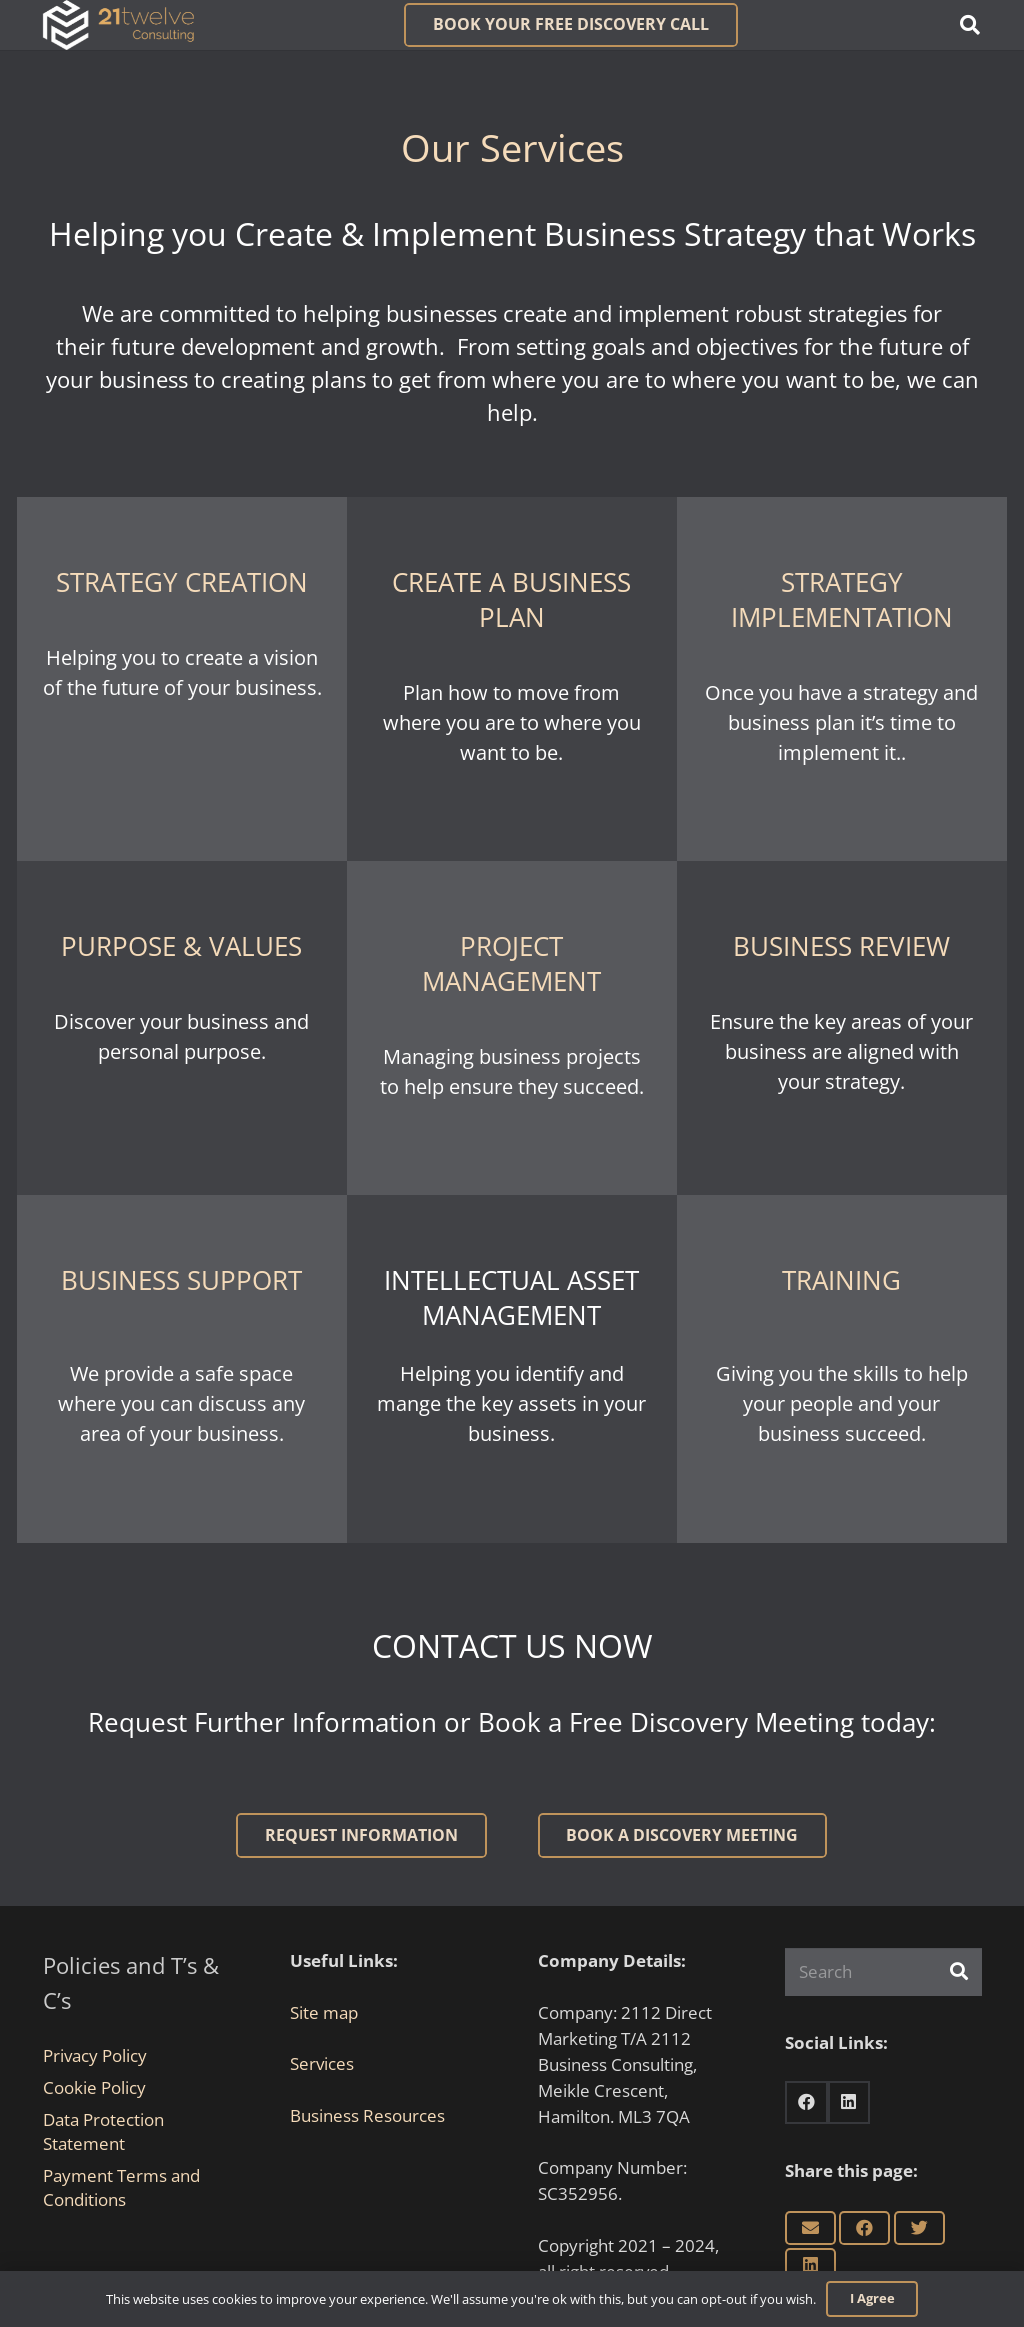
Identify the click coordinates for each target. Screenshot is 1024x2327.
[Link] (118, 25)
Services (322, 2063)
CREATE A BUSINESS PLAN (511, 599)
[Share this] (864, 2228)
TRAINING (841, 1280)
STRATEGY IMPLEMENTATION (842, 599)
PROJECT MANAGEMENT (511, 963)
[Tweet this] (919, 2228)
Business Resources (367, 2115)
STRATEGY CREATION (182, 582)
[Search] (883, 1972)
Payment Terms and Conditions (121, 2187)
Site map (324, 2012)
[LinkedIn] (849, 2102)
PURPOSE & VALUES (181, 946)
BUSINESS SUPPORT (181, 1280)
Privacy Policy (95, 2055)
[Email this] (810, 2228)
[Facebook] (806, 2102)
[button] (970, 25)
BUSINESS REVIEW (841, 946)
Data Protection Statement (103, 2131)
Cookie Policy (94, 2087)
